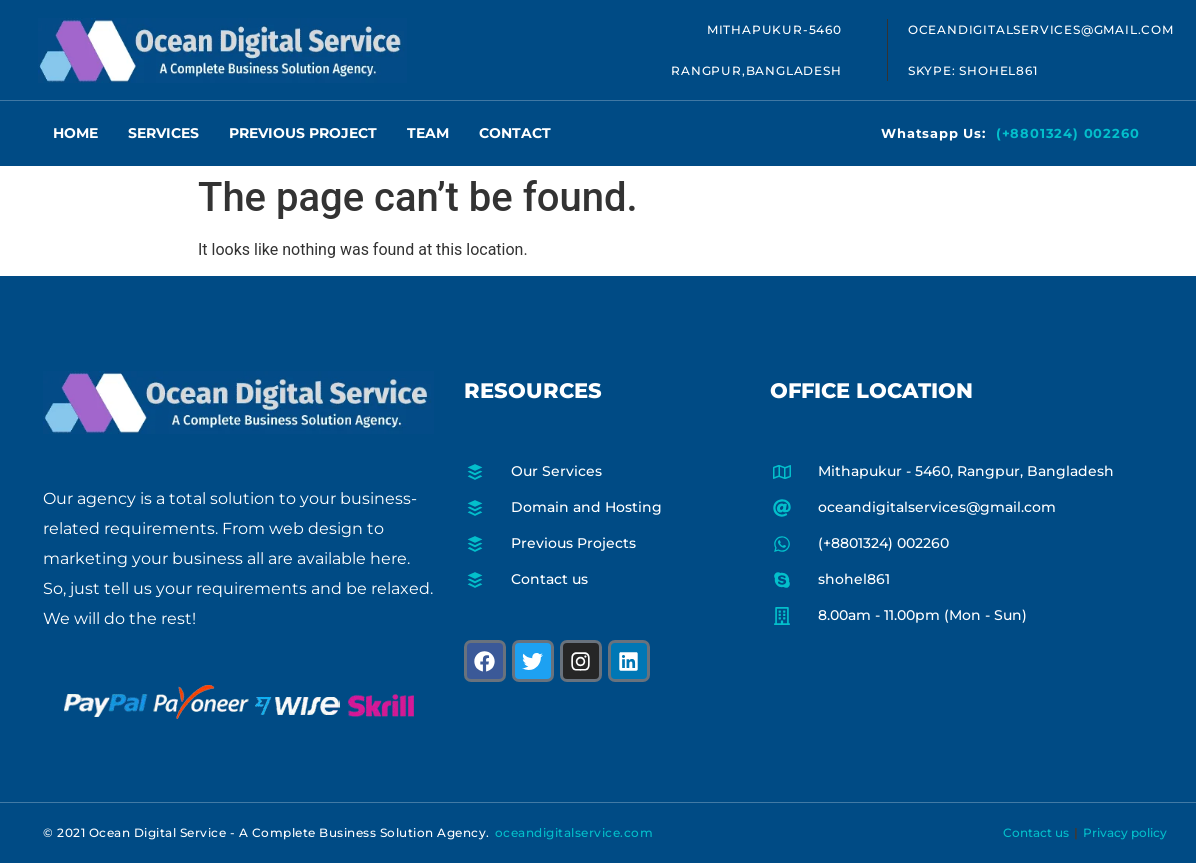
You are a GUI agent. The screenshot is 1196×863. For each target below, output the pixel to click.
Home (75, 133)
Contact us (1036, 832)
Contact (515, 133)
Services (163, 133)
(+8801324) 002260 (1068, 133)
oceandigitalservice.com (574, 832)
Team (428, 133)
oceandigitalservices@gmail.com (1041, 29)
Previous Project (303, 133)
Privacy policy (1125, 832)
